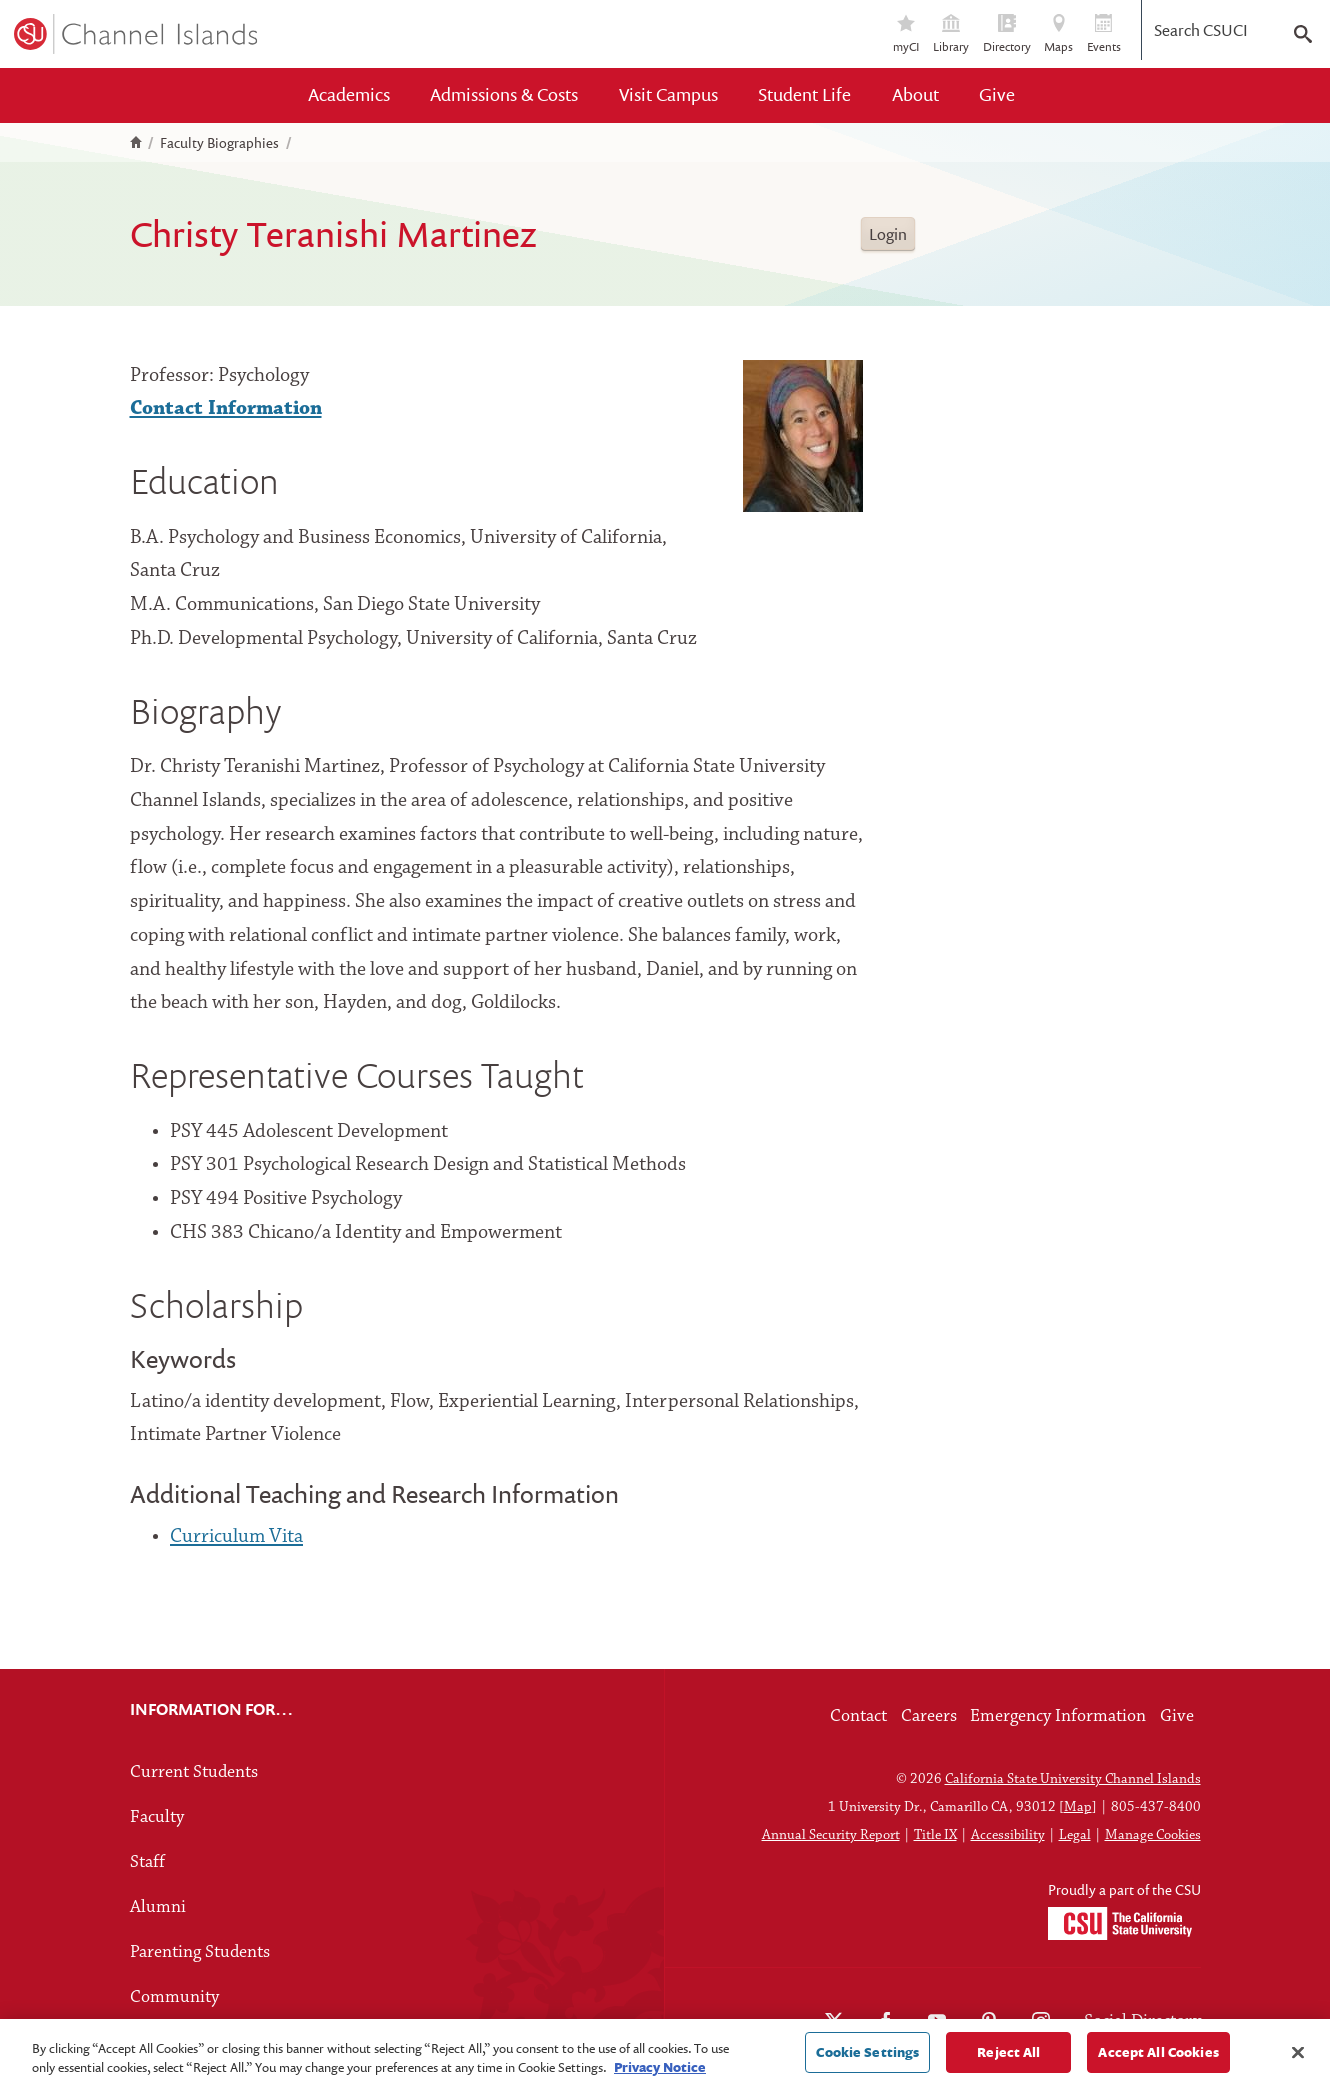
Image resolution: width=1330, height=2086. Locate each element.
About (915, 94)
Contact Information (226, 409)
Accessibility (1008, 1835)
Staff (147, 1862)
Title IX (935, 1835)
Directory (1007, 35)
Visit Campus (668, 94)
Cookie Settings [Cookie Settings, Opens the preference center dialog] (867, 2058)
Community (174, 1997)
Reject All (1008, 2058)
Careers (929, 1716)
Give (997, 94)
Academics (349, 94)
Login (888, 234)
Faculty (157, 1817)
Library (951, 35)
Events (1104, 35)
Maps (1058, 35)
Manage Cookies (1153, 1835)
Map (1078, 1807)
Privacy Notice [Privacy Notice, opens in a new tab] (660, 2073)
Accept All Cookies (1158, 2058)
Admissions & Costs (504, 94)
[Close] (1298, 2059)
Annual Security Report (831, 1835)
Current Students (194, 1772)
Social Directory (1142, 2021)
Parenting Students (200, 1952)
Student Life (804, 94)
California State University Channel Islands (1073, 1779)
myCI (906, 35)
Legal (1075, 1835)
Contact (858, 1716)
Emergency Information (1058, 1716)
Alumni (158, 1907)
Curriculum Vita (236, 1537)
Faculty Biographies (219, 143)
